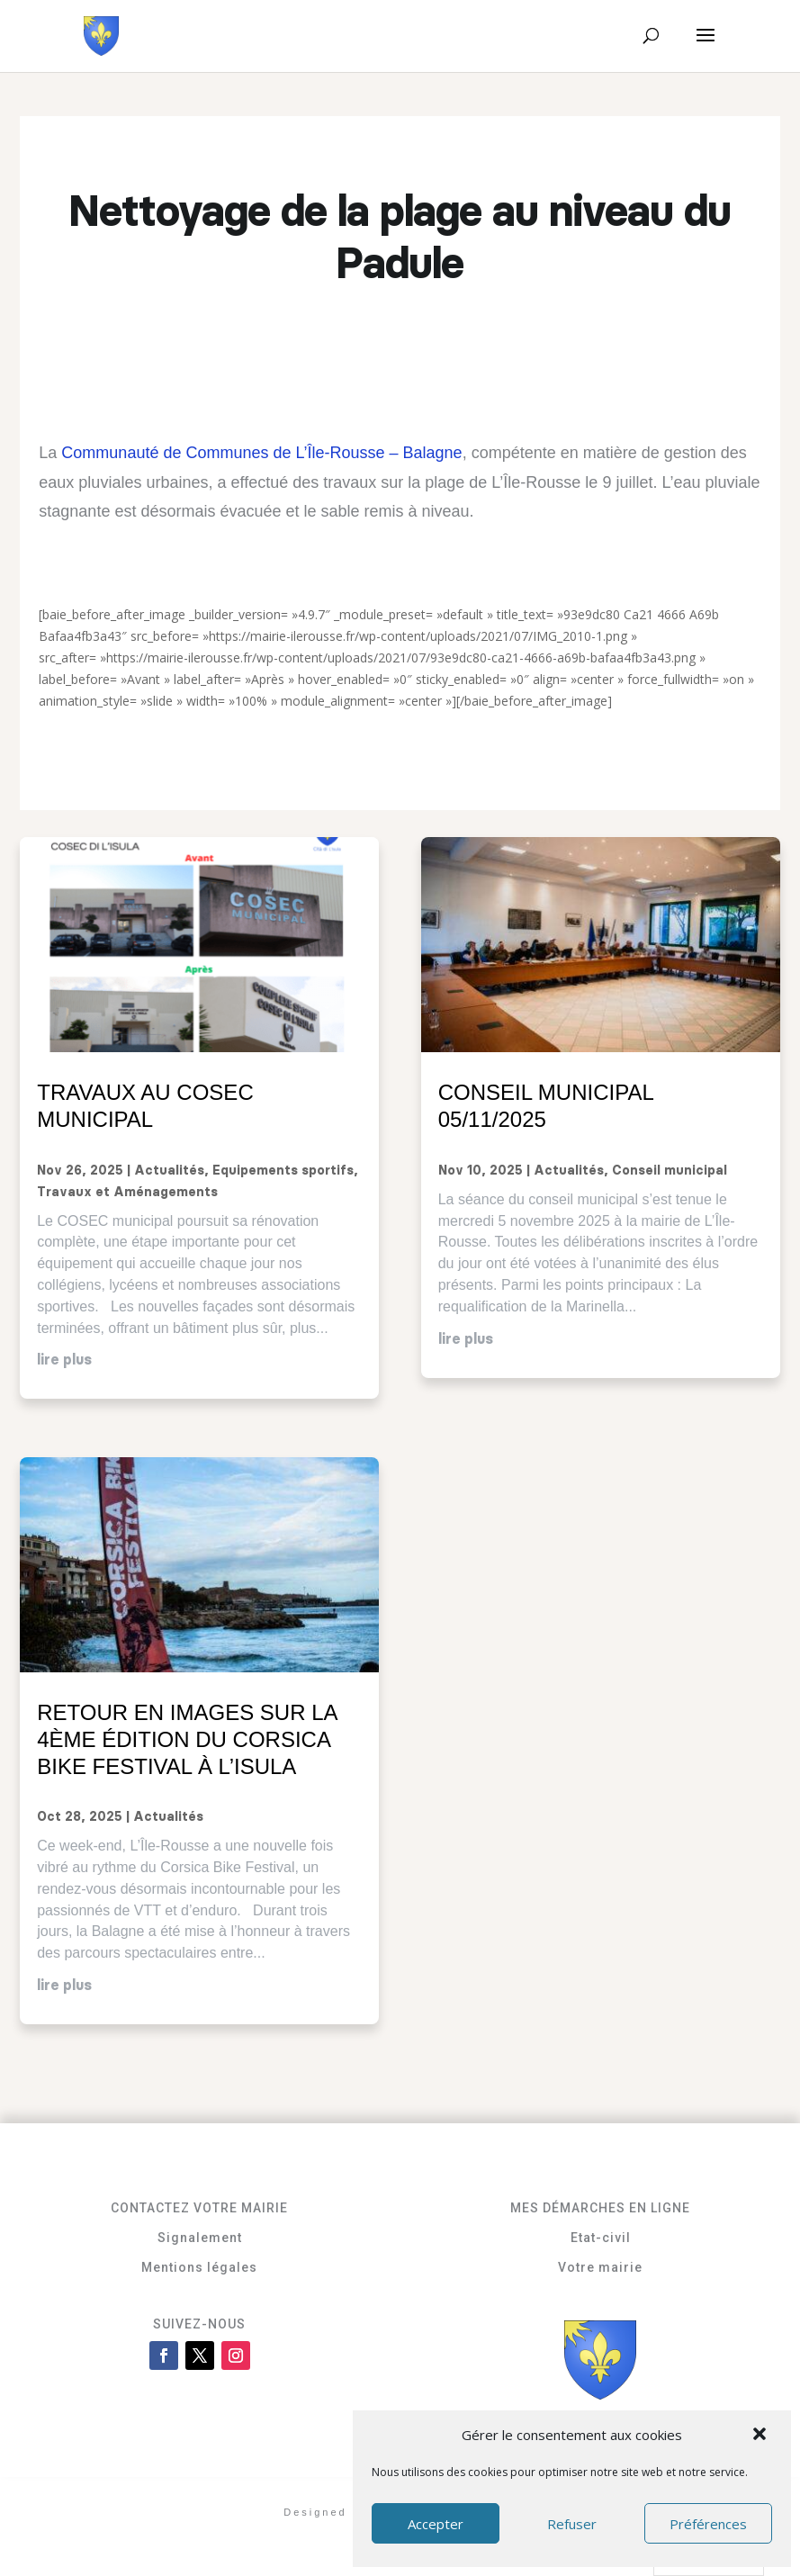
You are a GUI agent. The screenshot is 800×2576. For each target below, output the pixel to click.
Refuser (572, 2524)
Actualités (169, 1171)
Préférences (708, 2524)
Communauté (109, 453)
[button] (761, 2435)
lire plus (64, 1360)
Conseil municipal (669, 1171)
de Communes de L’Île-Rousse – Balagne (310, 453)
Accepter (435, 2524)
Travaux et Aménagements (127, 1192)
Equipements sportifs (283, 1171)
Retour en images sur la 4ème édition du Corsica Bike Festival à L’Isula (187, 1739)
